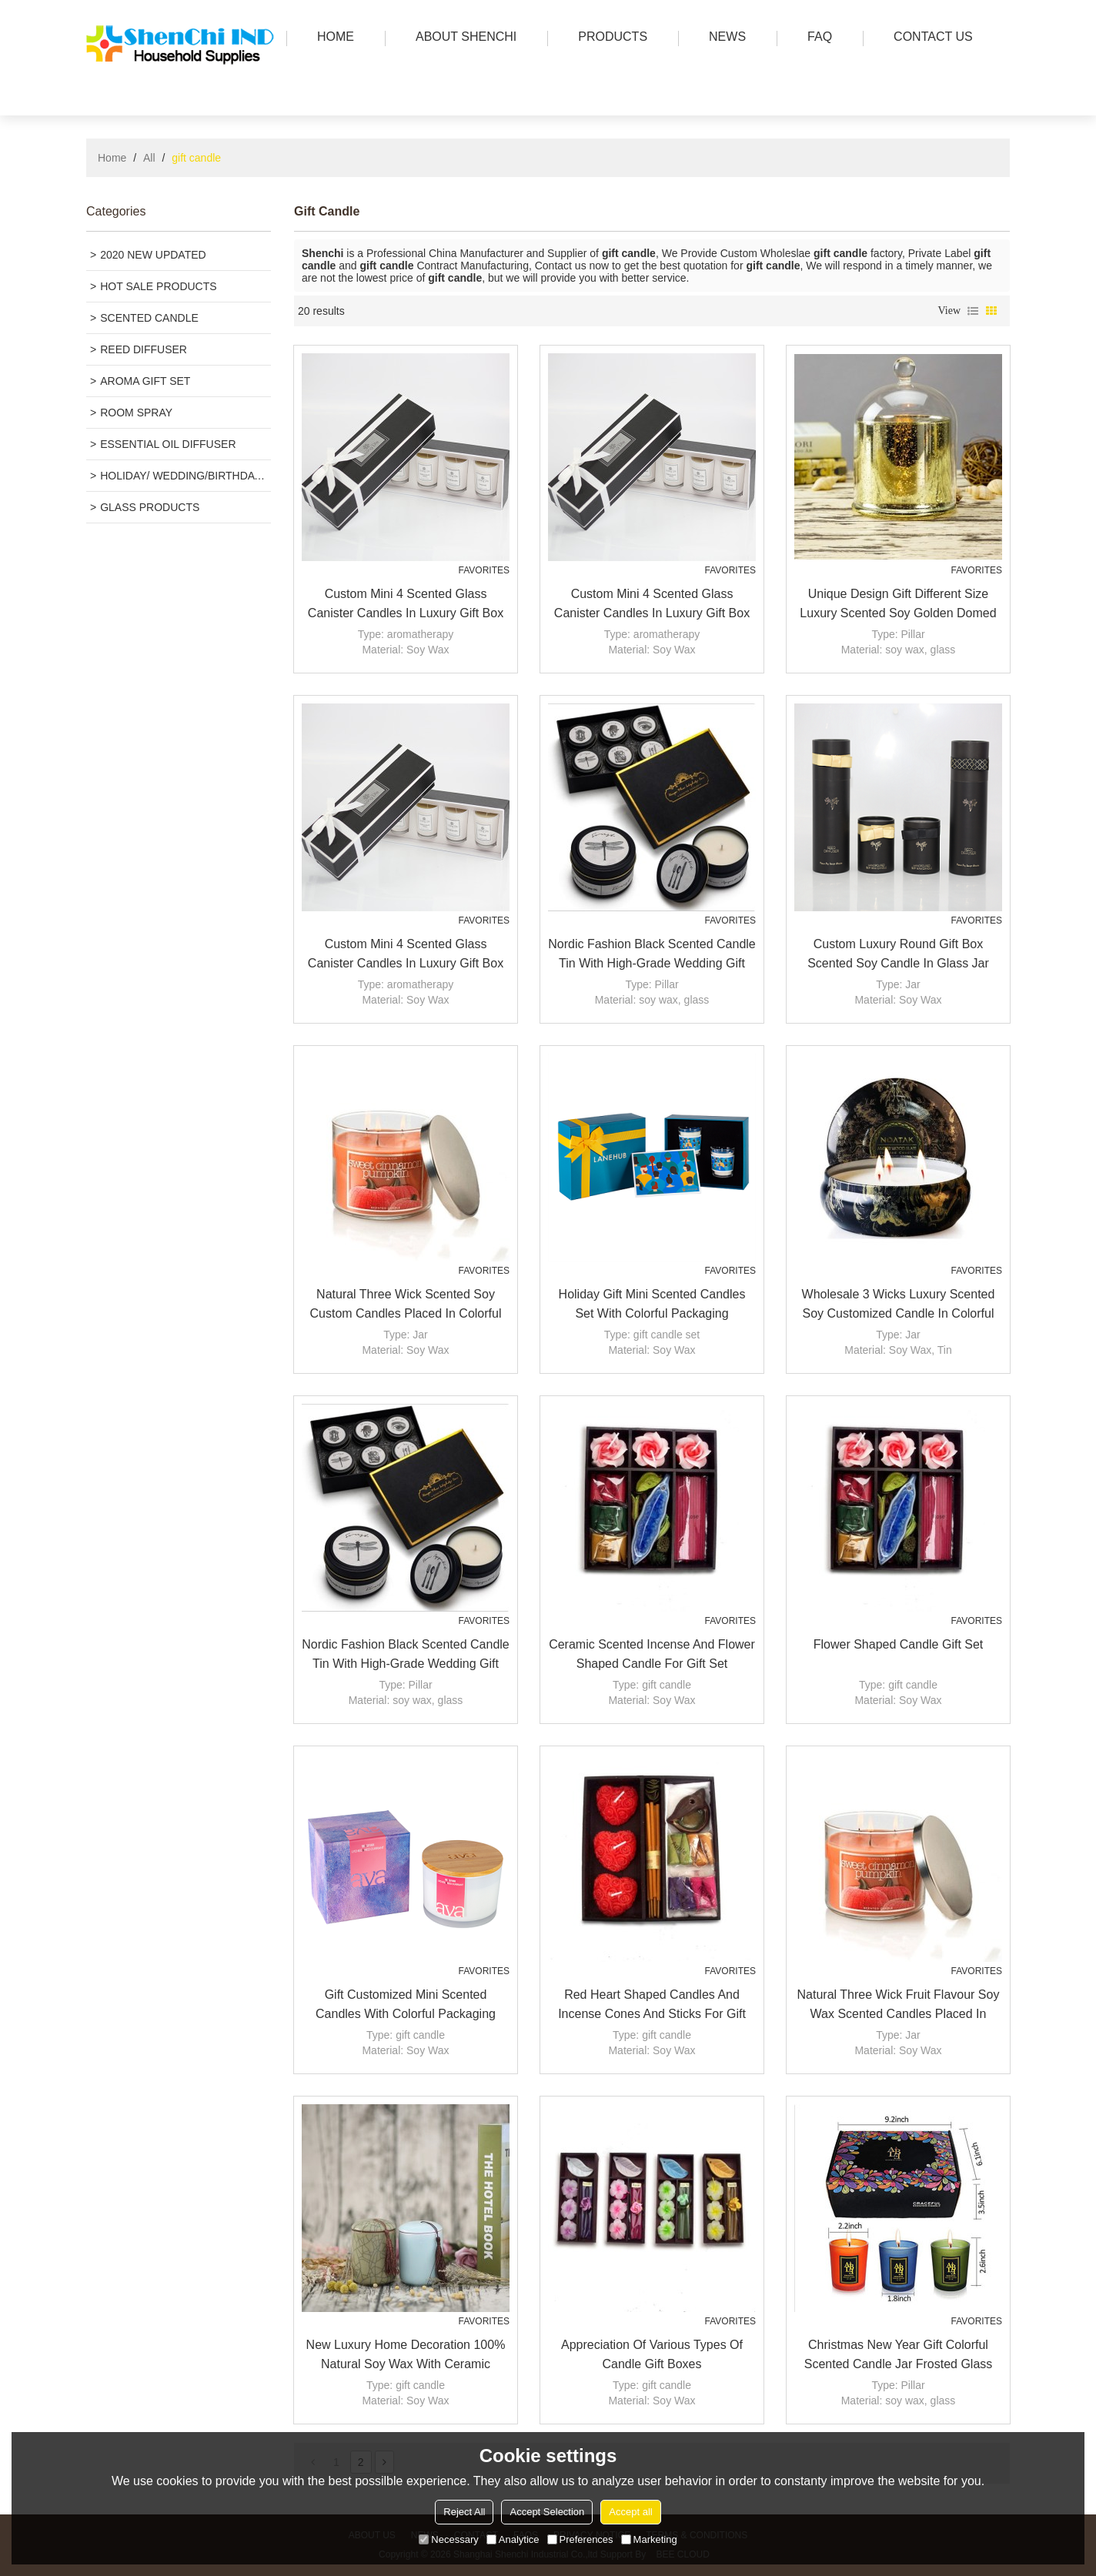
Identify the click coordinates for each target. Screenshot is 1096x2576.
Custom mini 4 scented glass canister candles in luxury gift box (405, 603)
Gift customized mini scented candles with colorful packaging (406, 2004)
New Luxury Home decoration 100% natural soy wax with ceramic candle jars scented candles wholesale (406, 2356)
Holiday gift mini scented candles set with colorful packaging (652, 1304)
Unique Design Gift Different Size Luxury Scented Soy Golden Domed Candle (898, 605)
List (973, 311)
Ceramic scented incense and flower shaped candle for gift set (652, 1654)
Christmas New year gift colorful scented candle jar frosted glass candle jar (898, 2356)
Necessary (448, 2539)
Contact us (929, 38)
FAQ (816, 38)
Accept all (630, 2512)
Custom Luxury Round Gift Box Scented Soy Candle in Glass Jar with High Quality (898, 955)
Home (112, 158)
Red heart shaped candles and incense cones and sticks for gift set (652, 2005)
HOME (331, 38)
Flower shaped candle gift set (899, 1644)
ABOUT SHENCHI (462, 38)
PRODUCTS (608, 38)
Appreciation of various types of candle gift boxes (652, 2354)
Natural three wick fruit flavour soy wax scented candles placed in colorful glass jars (898, 2005)
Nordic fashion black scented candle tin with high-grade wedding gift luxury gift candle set (651, 955)
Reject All (464, 2512)
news (723, 38)
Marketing (649, 2539)
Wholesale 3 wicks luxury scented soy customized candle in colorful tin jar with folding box (898, 1305)
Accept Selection (547, 2512)
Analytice (513, 2539)
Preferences (580, 2539)
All (149, 158)
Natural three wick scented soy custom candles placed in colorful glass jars (405, 1305)
